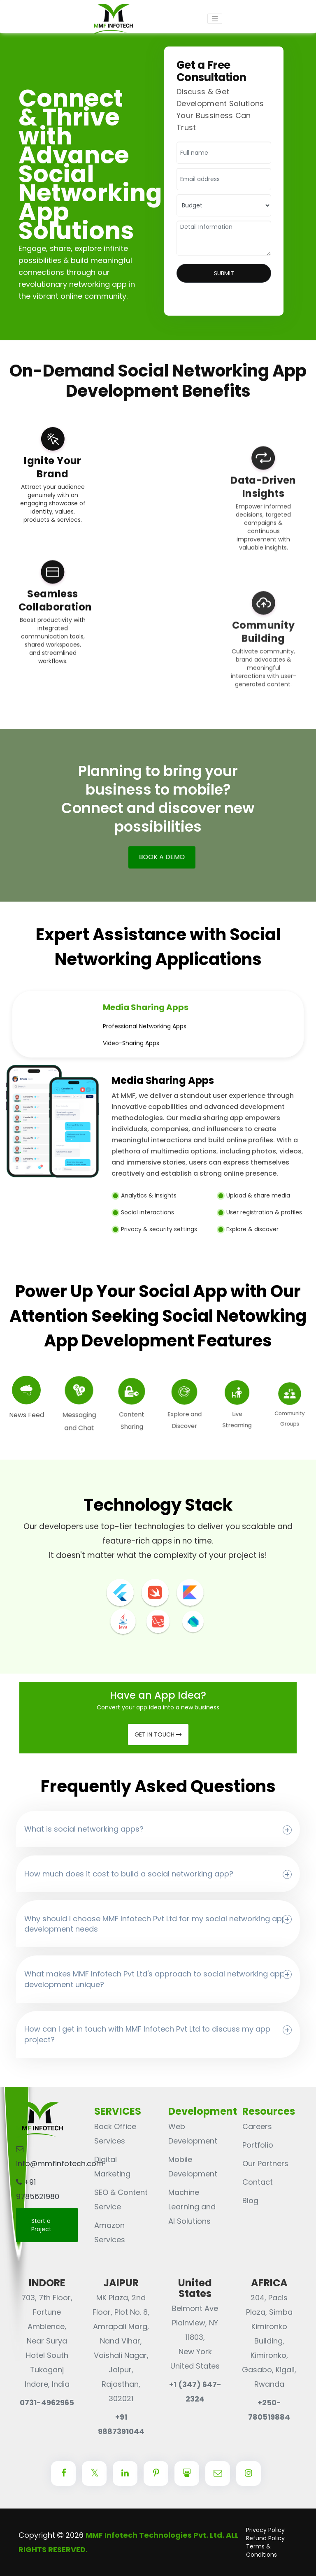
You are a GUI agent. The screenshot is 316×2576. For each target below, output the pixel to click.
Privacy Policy (265, 2530)
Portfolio (257, 2145)
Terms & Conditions (261, 2550)
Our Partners (265, 2163)
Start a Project (41, 2225)
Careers (257, 2126)
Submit (224, 273)
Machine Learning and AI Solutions (192, 2206)
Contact (257, 2182)
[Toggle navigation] (214, 19)
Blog (250, 2200)
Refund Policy (265, 2538)
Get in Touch (158, 1734)
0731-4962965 (47, 2402)
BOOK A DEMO (159, 854)
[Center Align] (63, 2473)
